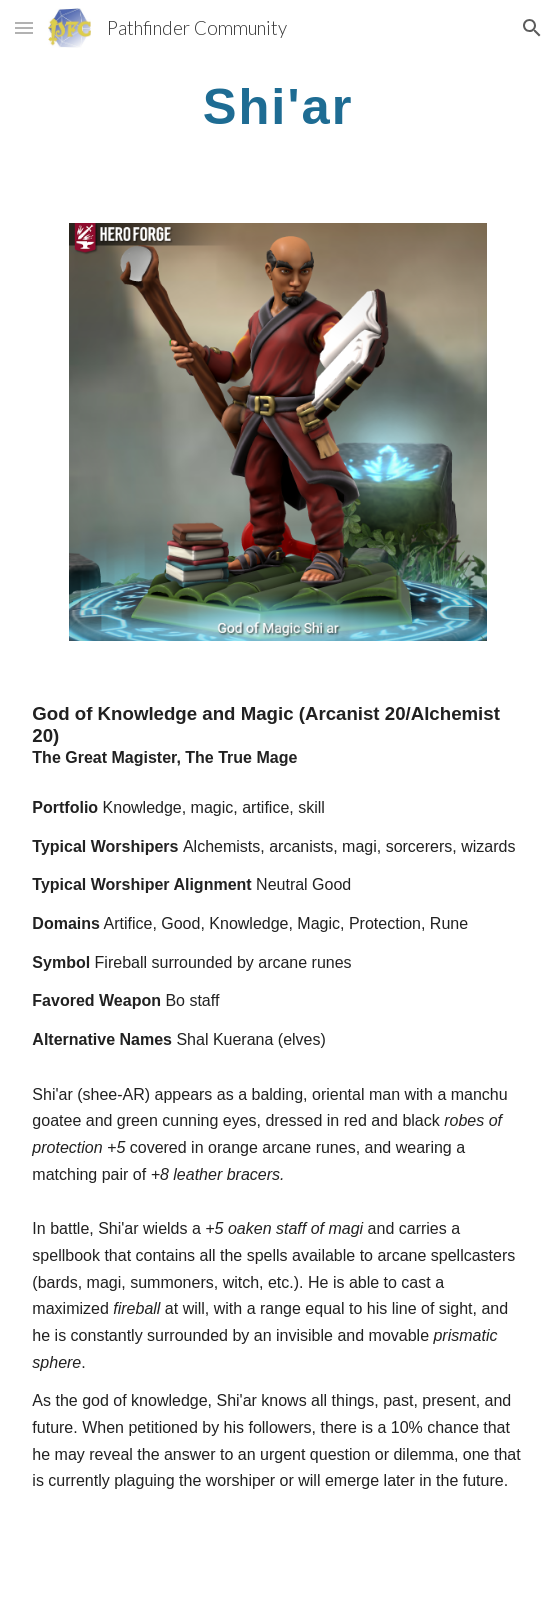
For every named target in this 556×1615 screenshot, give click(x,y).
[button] (24, 27)
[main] (277, 106)
